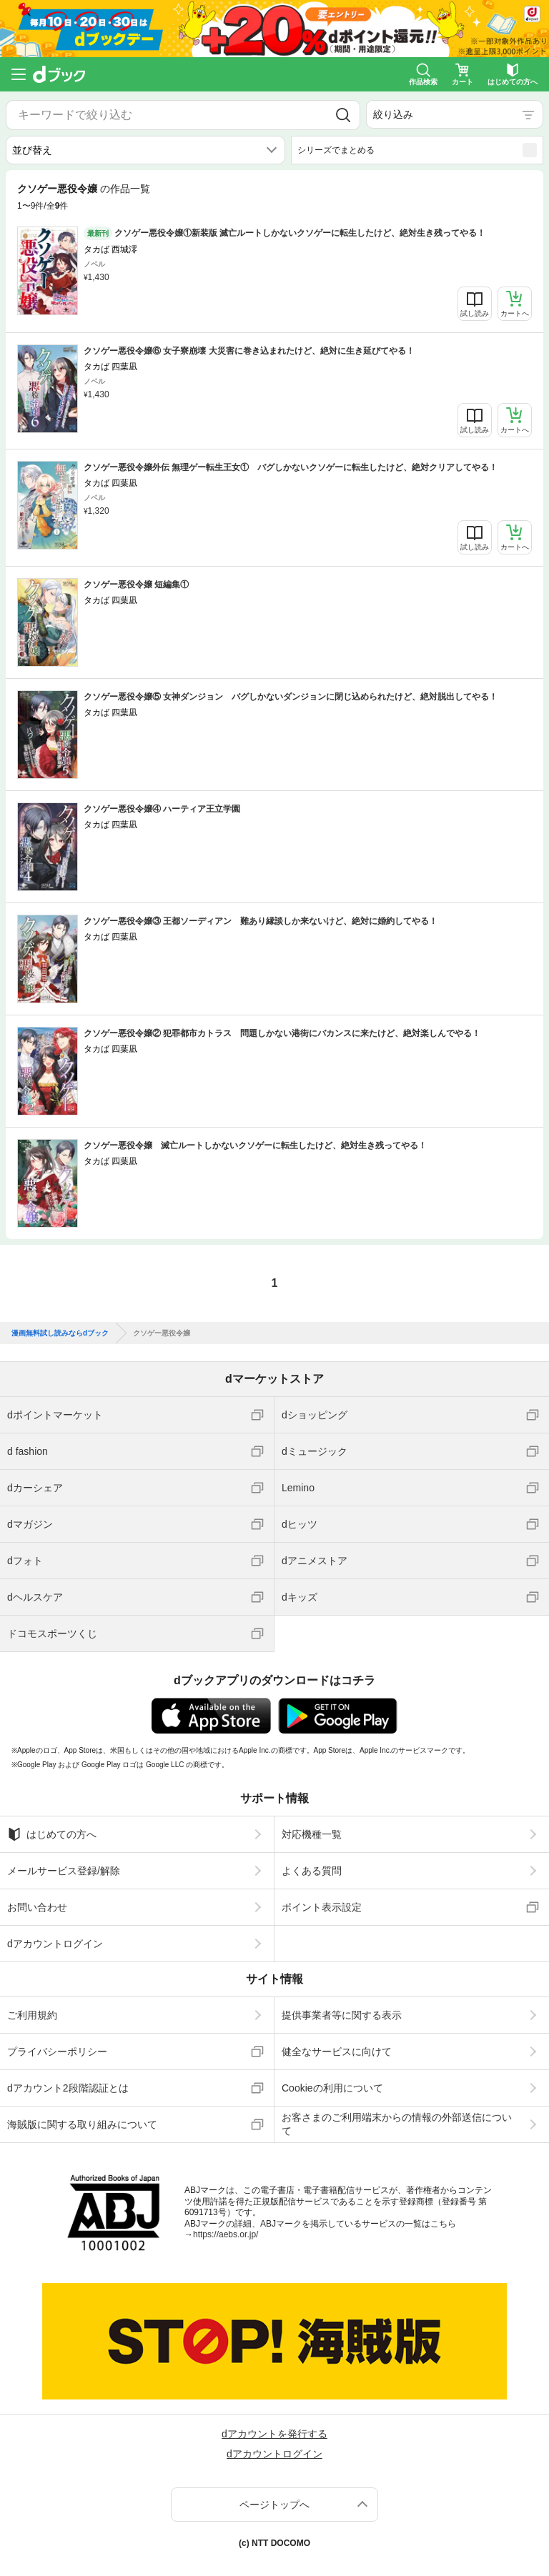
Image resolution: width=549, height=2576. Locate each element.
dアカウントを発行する (274, 2434)
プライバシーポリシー (57, 2051)
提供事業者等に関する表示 (342, 2015)
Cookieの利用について (332, 2088)
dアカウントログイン (55, 1943)
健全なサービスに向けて (337, 2051)
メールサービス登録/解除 (63, 1870)
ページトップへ (274, 2504)
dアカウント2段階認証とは (68, 2088)
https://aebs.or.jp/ (225, 2234)
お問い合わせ (37, 1907)
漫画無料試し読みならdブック (60, 1333)
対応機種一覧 (312, 1834)
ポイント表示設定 (322, 1907)
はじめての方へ (52, 1834)
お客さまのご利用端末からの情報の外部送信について (397, 2124)
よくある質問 (312, 1870)
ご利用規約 (32, 2015)
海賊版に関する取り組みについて (82, 2124)
